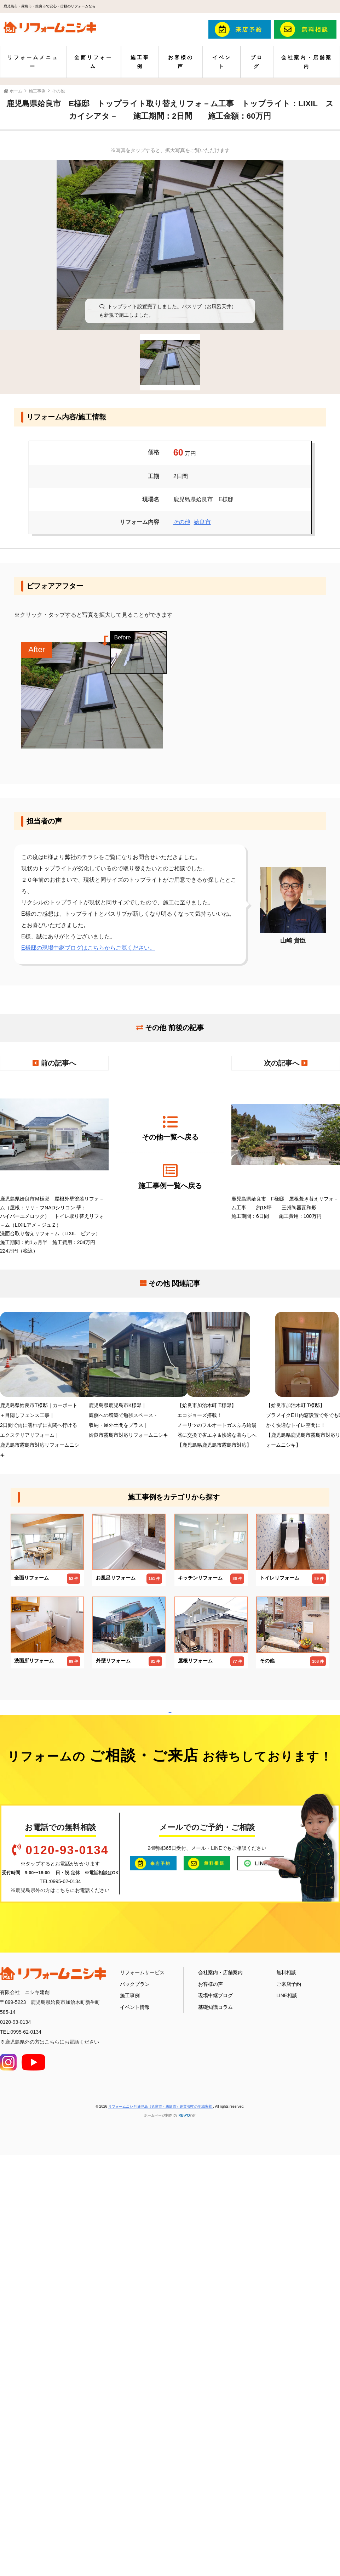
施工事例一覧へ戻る (170, 1176)
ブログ (256, 62)
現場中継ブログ (215, 2388)
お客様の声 (181, 62)
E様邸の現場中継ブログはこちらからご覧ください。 (88, 948)
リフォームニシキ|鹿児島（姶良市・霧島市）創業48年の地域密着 (160, 2499)
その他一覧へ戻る (170, 1127)
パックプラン (135, 2376)
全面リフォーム (93, 62)
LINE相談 (286, 2388)
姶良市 (202, 522)
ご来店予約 (288, 2376)
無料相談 (286, 2365)
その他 (181, 522)
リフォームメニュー (32, 62)
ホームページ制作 (158, 2507)
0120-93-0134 (66, 2242)
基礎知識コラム (215, 2399)
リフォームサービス (142, 2365)
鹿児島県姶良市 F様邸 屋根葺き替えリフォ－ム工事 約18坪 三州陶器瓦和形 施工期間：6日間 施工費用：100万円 (285, 1148)
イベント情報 (135, 2399)
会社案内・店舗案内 (306, 62)
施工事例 (140, 62)
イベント (221, 62)
